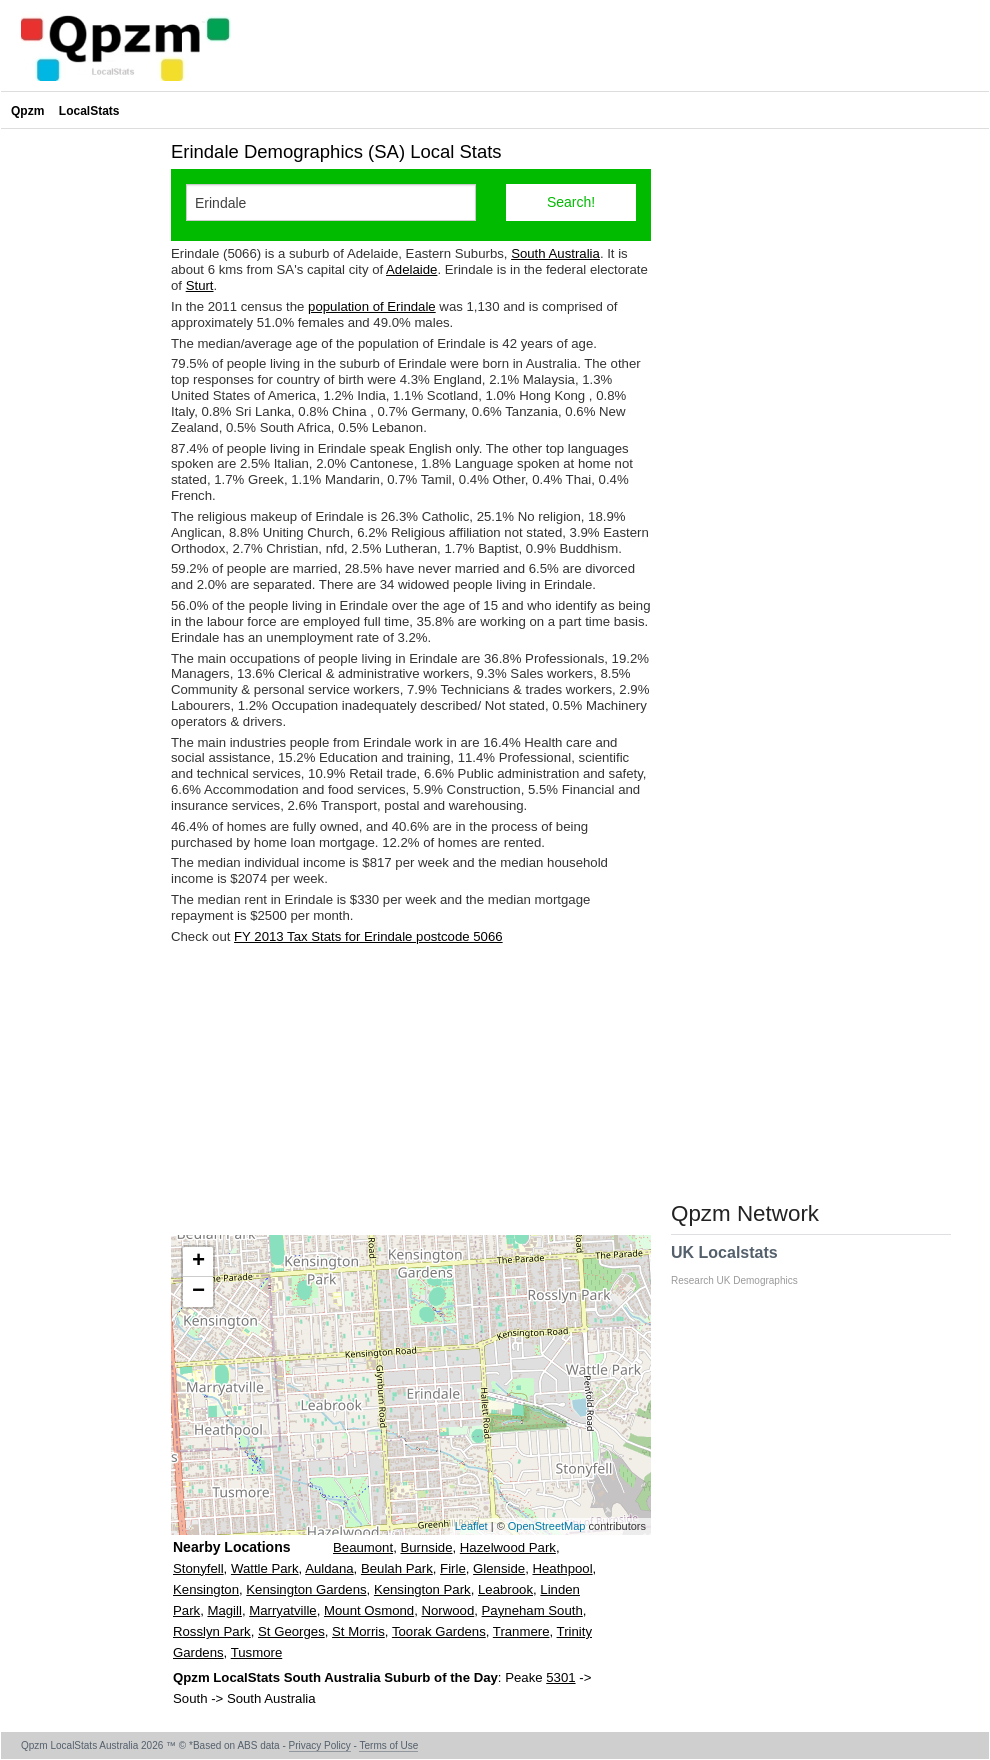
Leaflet (471, 1526)
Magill (224, 1610)
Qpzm (27, 111)
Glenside (499, 1568)
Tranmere (521, 1631)
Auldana (329, 1568)
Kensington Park (422, 1589)
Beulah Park (397, 1568)
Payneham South (532, 1610)
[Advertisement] (411, 1090)
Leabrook (505, 1589)
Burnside (426, 1547)
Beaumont (363, 1547)
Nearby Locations (231, 1547)
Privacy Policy (320, 1745)
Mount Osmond (369, 1610)
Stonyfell (198, 1568)
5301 (560, 1677)
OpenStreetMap (547, 1526)
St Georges (291, 1631)
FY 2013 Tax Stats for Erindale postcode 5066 (368, 936)
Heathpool (562, 1568)
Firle (453, 1568)
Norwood (447, 1610)
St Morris (358, 1631)
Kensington (206, 1589)
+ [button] (198, 1262)
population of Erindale (372, 306)
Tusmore (257, 1652)
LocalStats (89, 111)
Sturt (200, 285)
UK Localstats (744, 1265)
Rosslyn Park (212, 1631)
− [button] (198, 1292)
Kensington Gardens (306, 1589)
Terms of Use (388, 1745)
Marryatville (282, 1610)
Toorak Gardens (439, 1631)
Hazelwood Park (508, 1547)
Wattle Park (265, 1568)
